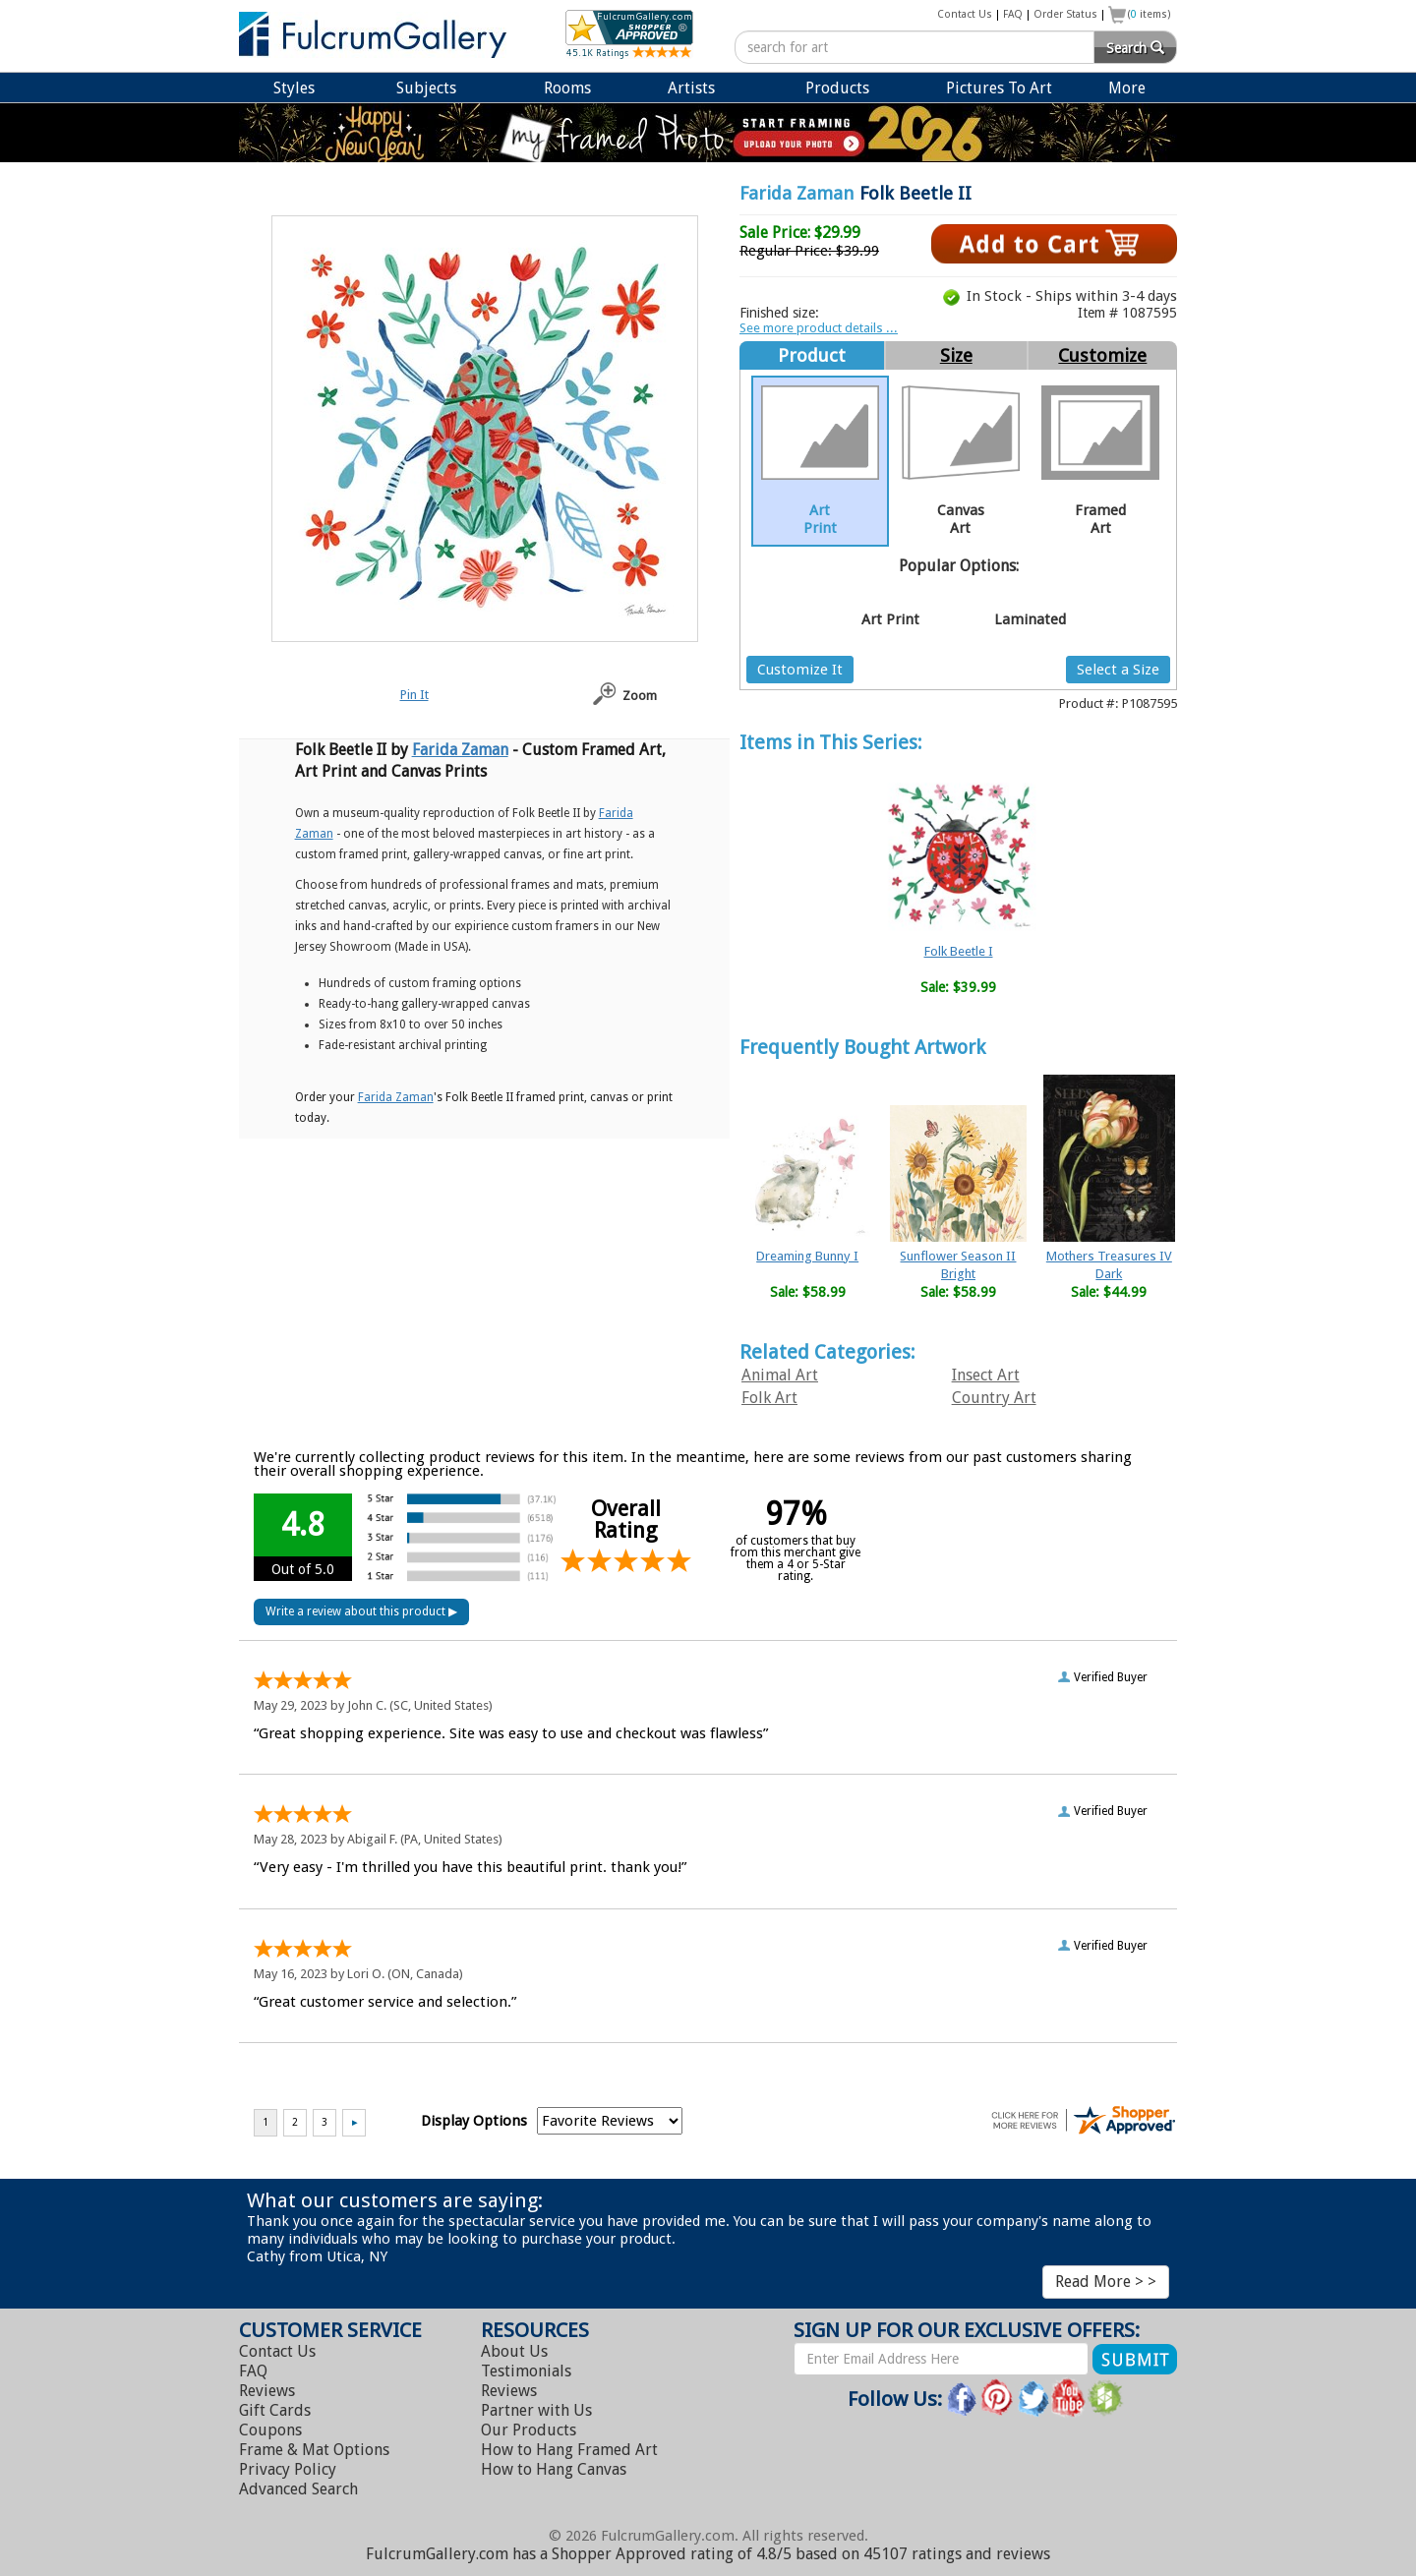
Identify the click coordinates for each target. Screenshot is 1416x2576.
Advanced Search (298, 2489)
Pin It (414, 694)
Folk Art (769, 1397)
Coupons (270, 2430)
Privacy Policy (287, 2469)
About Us (514, 2351)
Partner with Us (536, 2410)
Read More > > (1105, 2281)
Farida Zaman (797, 193)
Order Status (1065, 14)
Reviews (267, 2390)
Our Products (528, 2430)
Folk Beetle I (958, 951)
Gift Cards (275, 2410)
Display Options (474, 2121)
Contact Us (964, 14)
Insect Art (986, 1375)
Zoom (639, 695)
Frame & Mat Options (314, 2449)
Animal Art (779, 1375)
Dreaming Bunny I (807, 1256)
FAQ (1013, 14)
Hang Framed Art (569, 2449)
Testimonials (526, 2371)
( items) (1149, 14)
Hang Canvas (553, 2469)
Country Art (994, 1397)
